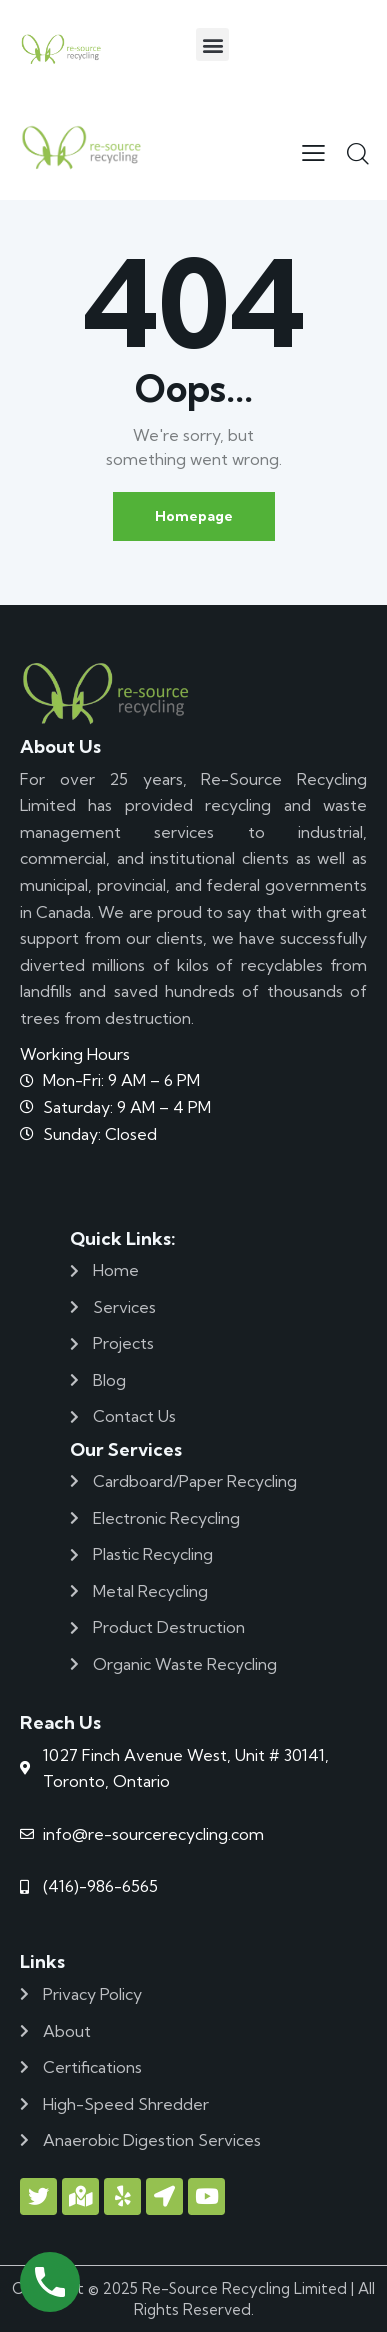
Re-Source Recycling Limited (244, 2288)
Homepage (194, 516)
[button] (212, 44)
